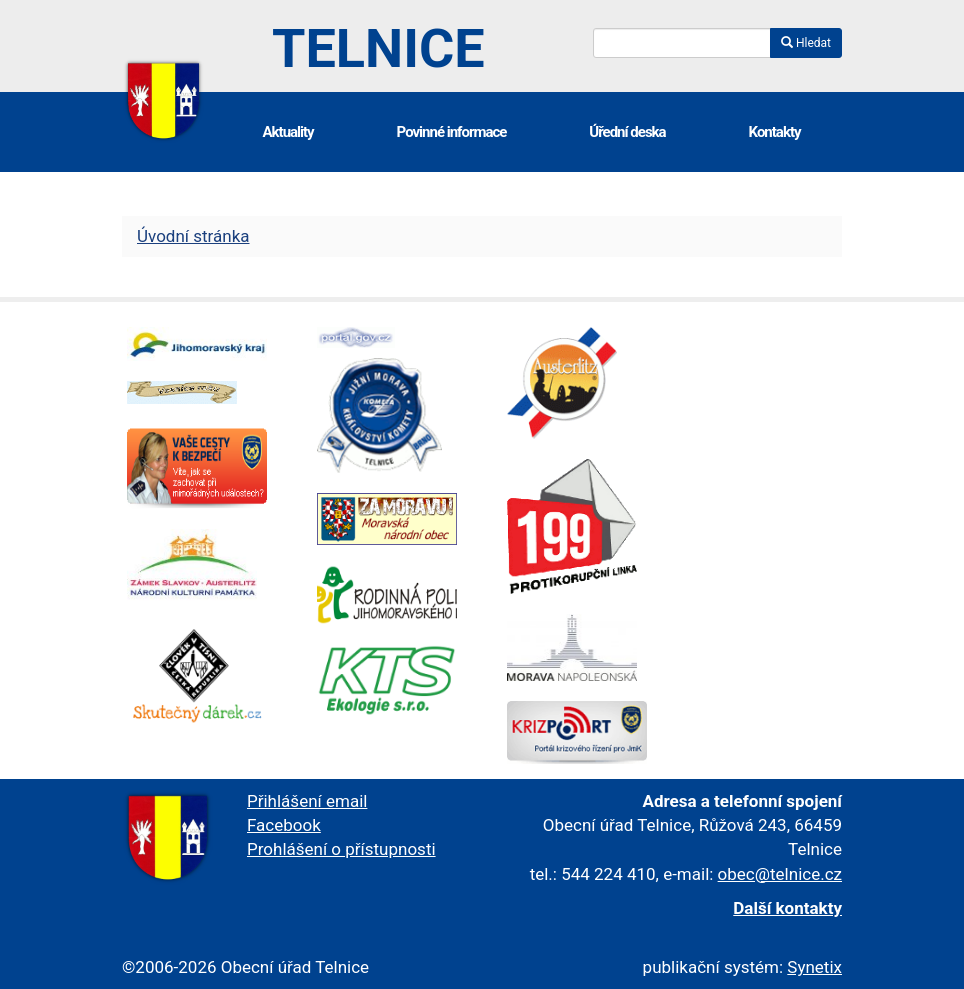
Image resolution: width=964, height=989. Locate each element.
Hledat (806, 43)
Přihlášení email (307, 801)
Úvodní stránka (193, 236)
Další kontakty (787, 908)
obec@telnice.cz (780, 874)
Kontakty (775, 132)
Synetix (814, 967)
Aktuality (287, 132)
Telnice (378, 48)
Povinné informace (452, 132)
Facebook (284, 825)
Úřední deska (627, 132)
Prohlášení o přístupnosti (341, 849)
